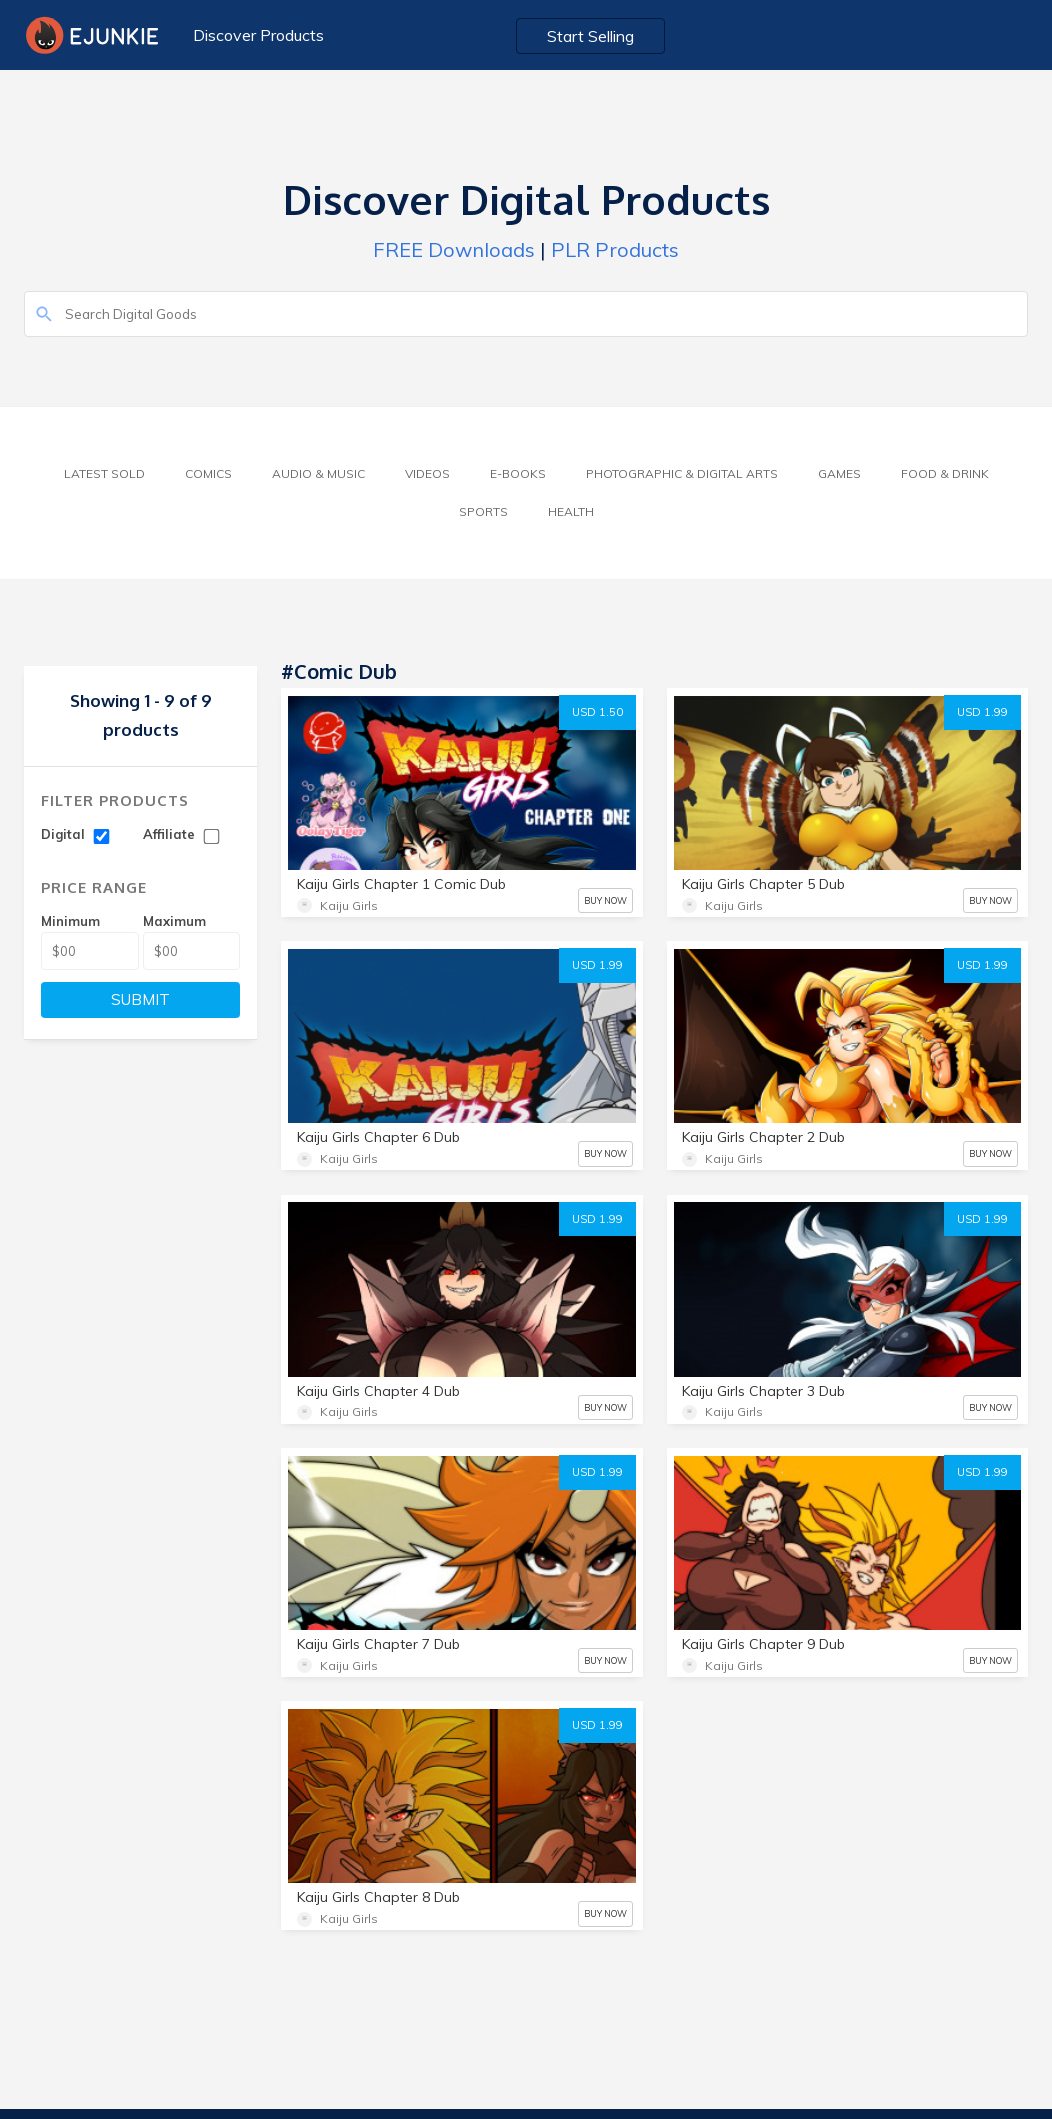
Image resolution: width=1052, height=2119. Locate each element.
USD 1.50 (597, 712)
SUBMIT (140, 999)
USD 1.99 (982, 712)
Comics (208, 473)
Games (839, 473)
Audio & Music (318, 473)
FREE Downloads (454, 249)
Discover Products (258, 35)
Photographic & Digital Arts (682, 473)
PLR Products (615, 249)
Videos (427, 473)
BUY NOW (605, 900)
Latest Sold (104, 473)
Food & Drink (945, 473)
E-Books (518, 473)
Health (571, 511)
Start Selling (590, 36)
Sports (483, 511)
